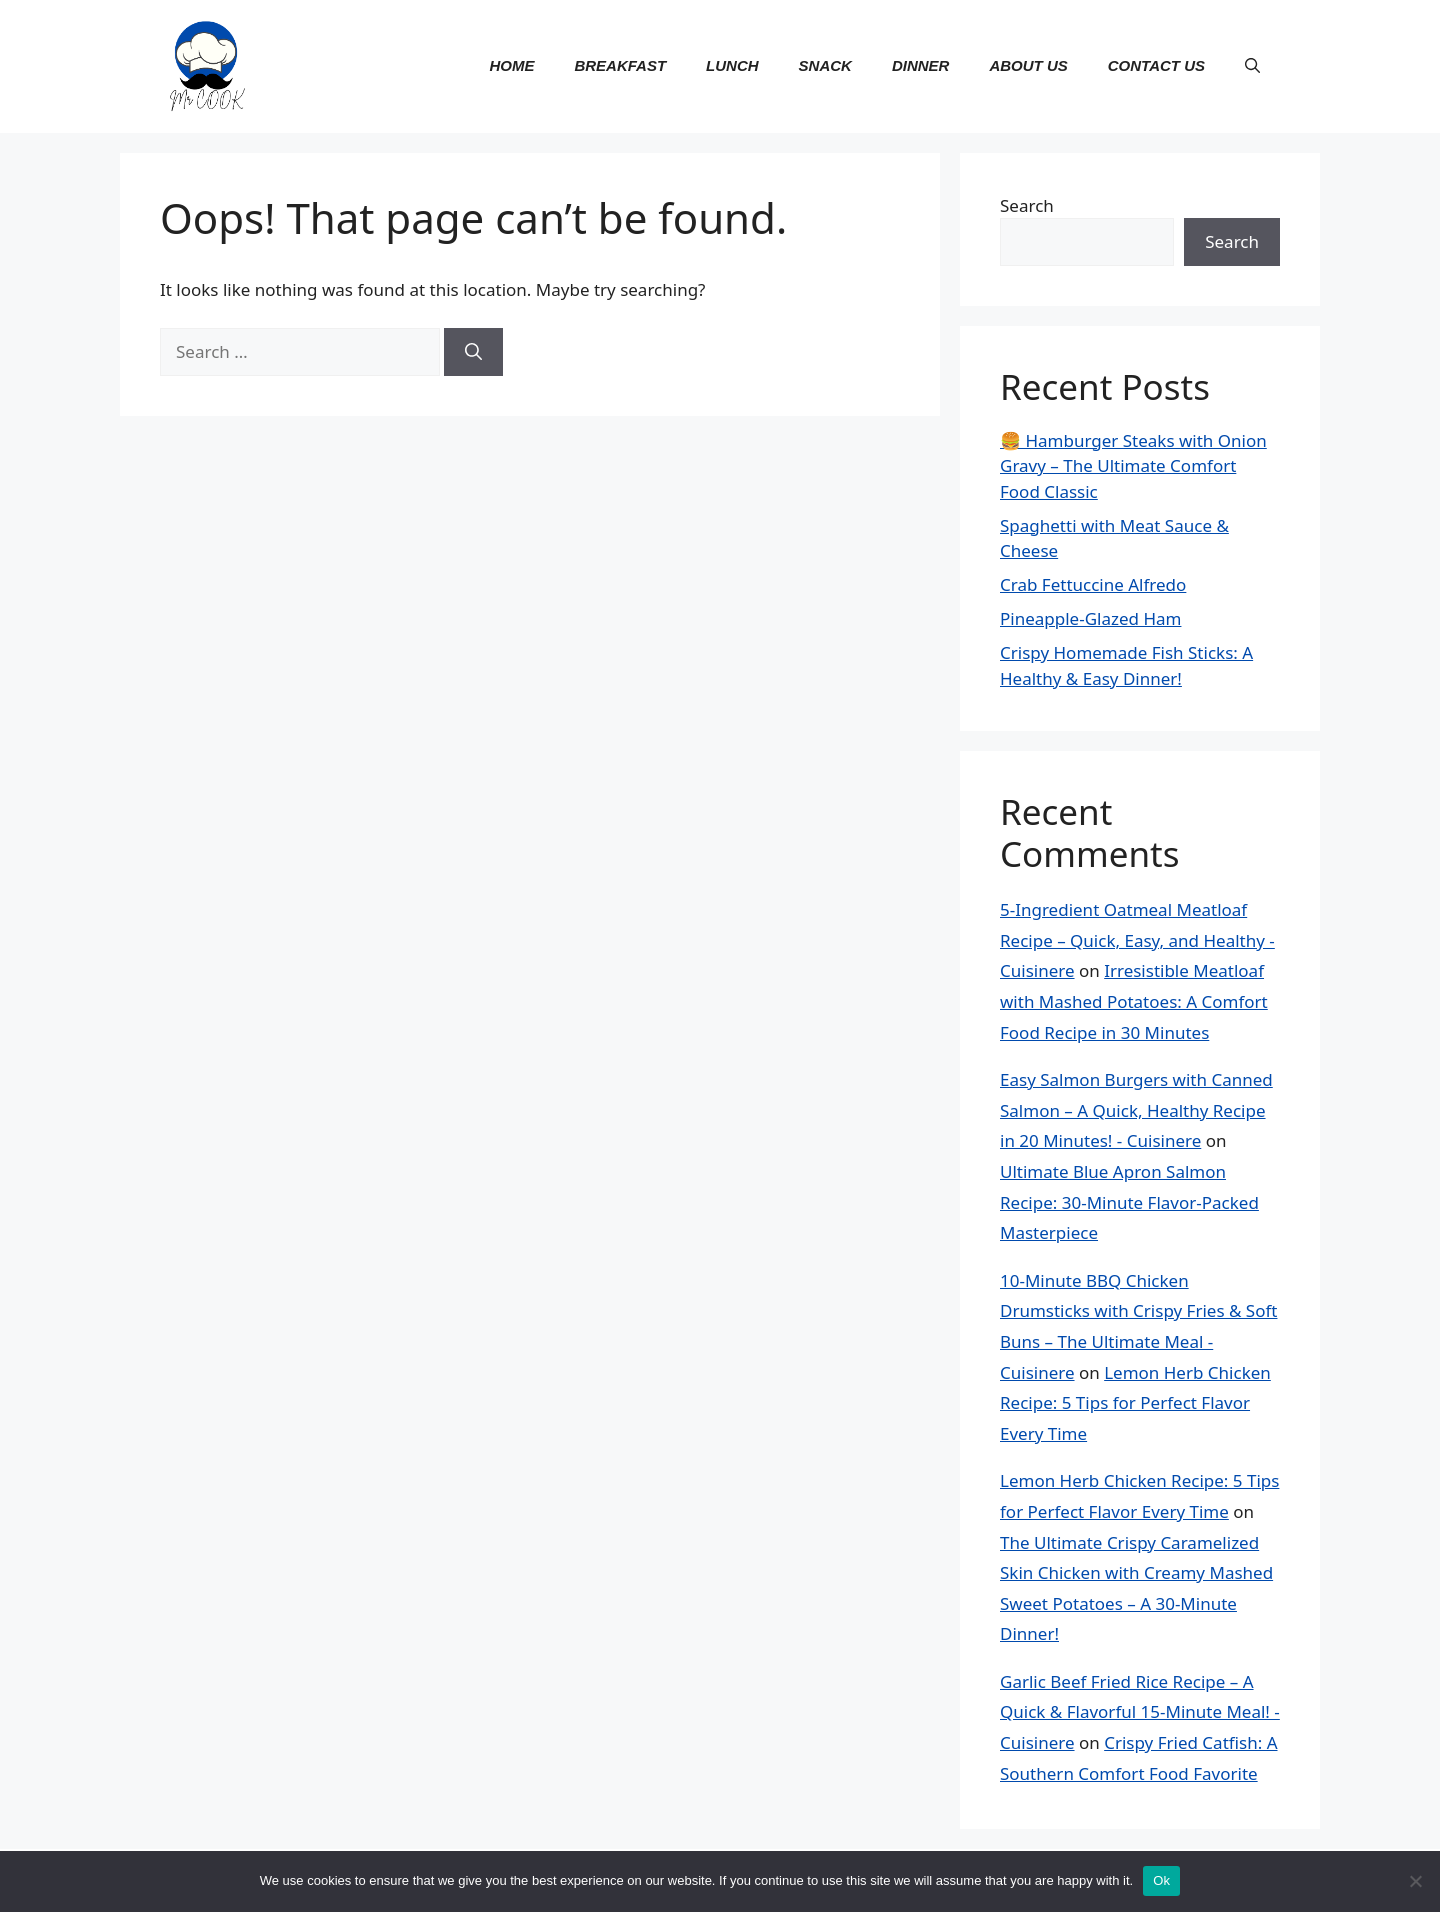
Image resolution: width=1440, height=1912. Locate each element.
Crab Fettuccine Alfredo (1093, 584)
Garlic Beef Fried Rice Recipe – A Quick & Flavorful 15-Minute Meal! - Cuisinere (1140, 1712)
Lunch (732, 65)
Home (511, 65)
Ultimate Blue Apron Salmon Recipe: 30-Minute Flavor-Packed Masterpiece (1129, 1202)
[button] (1252, 66)
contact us (1156, 65)
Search (1027, 205)
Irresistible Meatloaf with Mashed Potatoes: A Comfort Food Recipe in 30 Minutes (1134, 1001)
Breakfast (620, 65)
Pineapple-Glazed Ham (1090, 618)
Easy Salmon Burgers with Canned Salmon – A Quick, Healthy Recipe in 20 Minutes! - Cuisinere (1136, 1110)
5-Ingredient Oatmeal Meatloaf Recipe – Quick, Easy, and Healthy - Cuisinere (1137, 940)
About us (1028, 65)
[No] (1415, 1881)
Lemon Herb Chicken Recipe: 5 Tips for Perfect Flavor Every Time (1135, 1403)
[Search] (473, 352)
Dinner (921, 65)
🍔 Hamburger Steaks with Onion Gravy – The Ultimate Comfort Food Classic (1133, 466)
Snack (825, 65)
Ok (1161, 1880)
